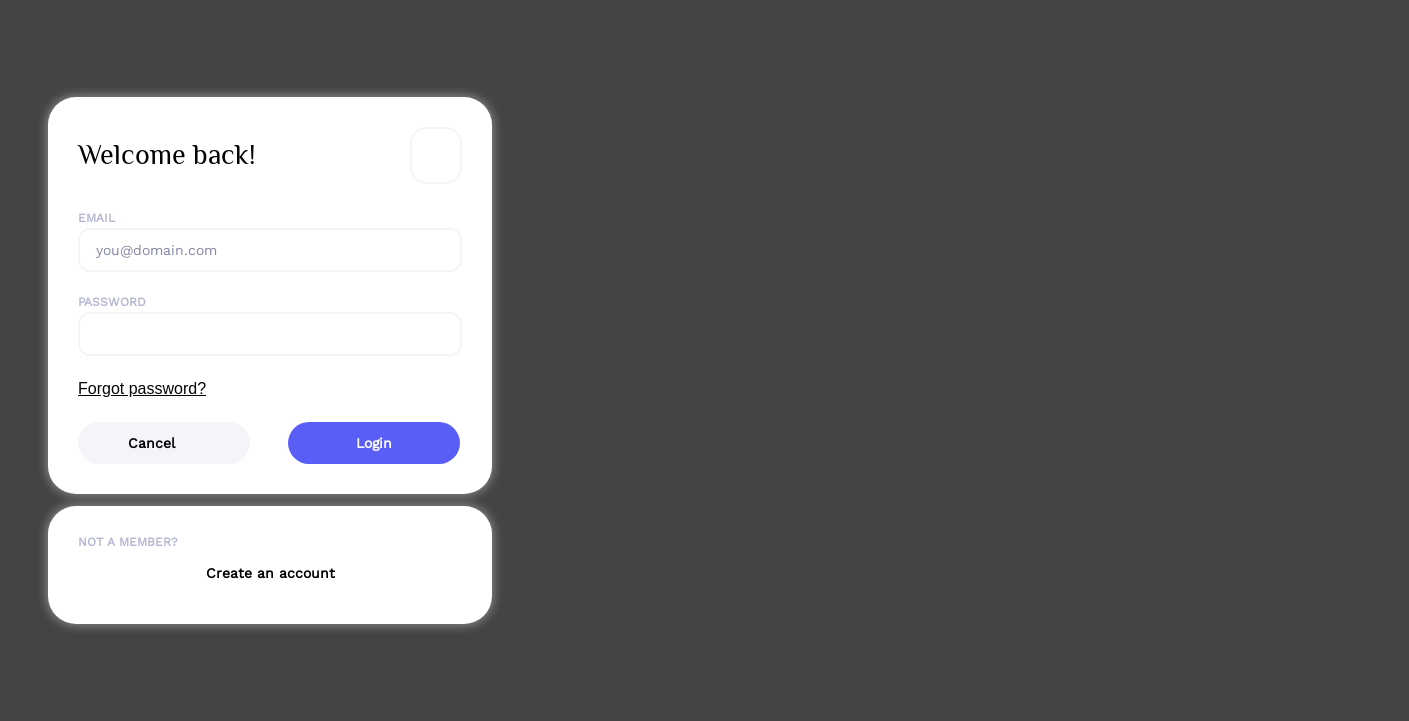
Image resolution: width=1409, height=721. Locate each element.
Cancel (151, 443)
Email (96, 218)
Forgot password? (142, 388)
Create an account (270, 573)
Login (374, 443)
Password (112, 302)
